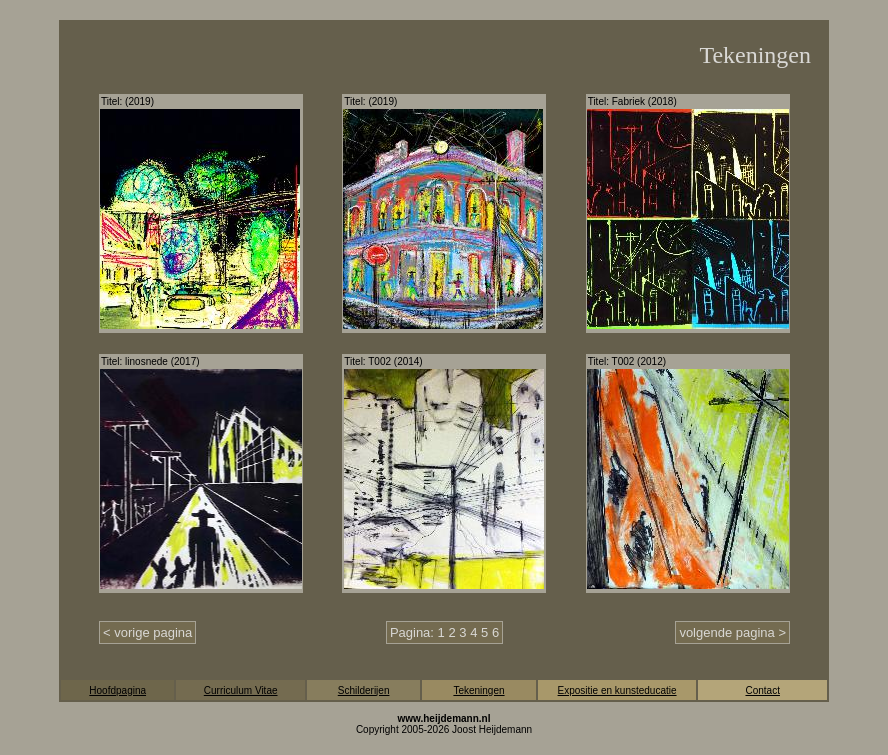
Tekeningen (478, 690)
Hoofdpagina (117, 690)
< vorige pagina (147, 632)
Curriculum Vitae (241, 690)
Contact (762, 690)
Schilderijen (364, 690)
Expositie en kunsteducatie (617, 690)
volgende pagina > (732, 632)
